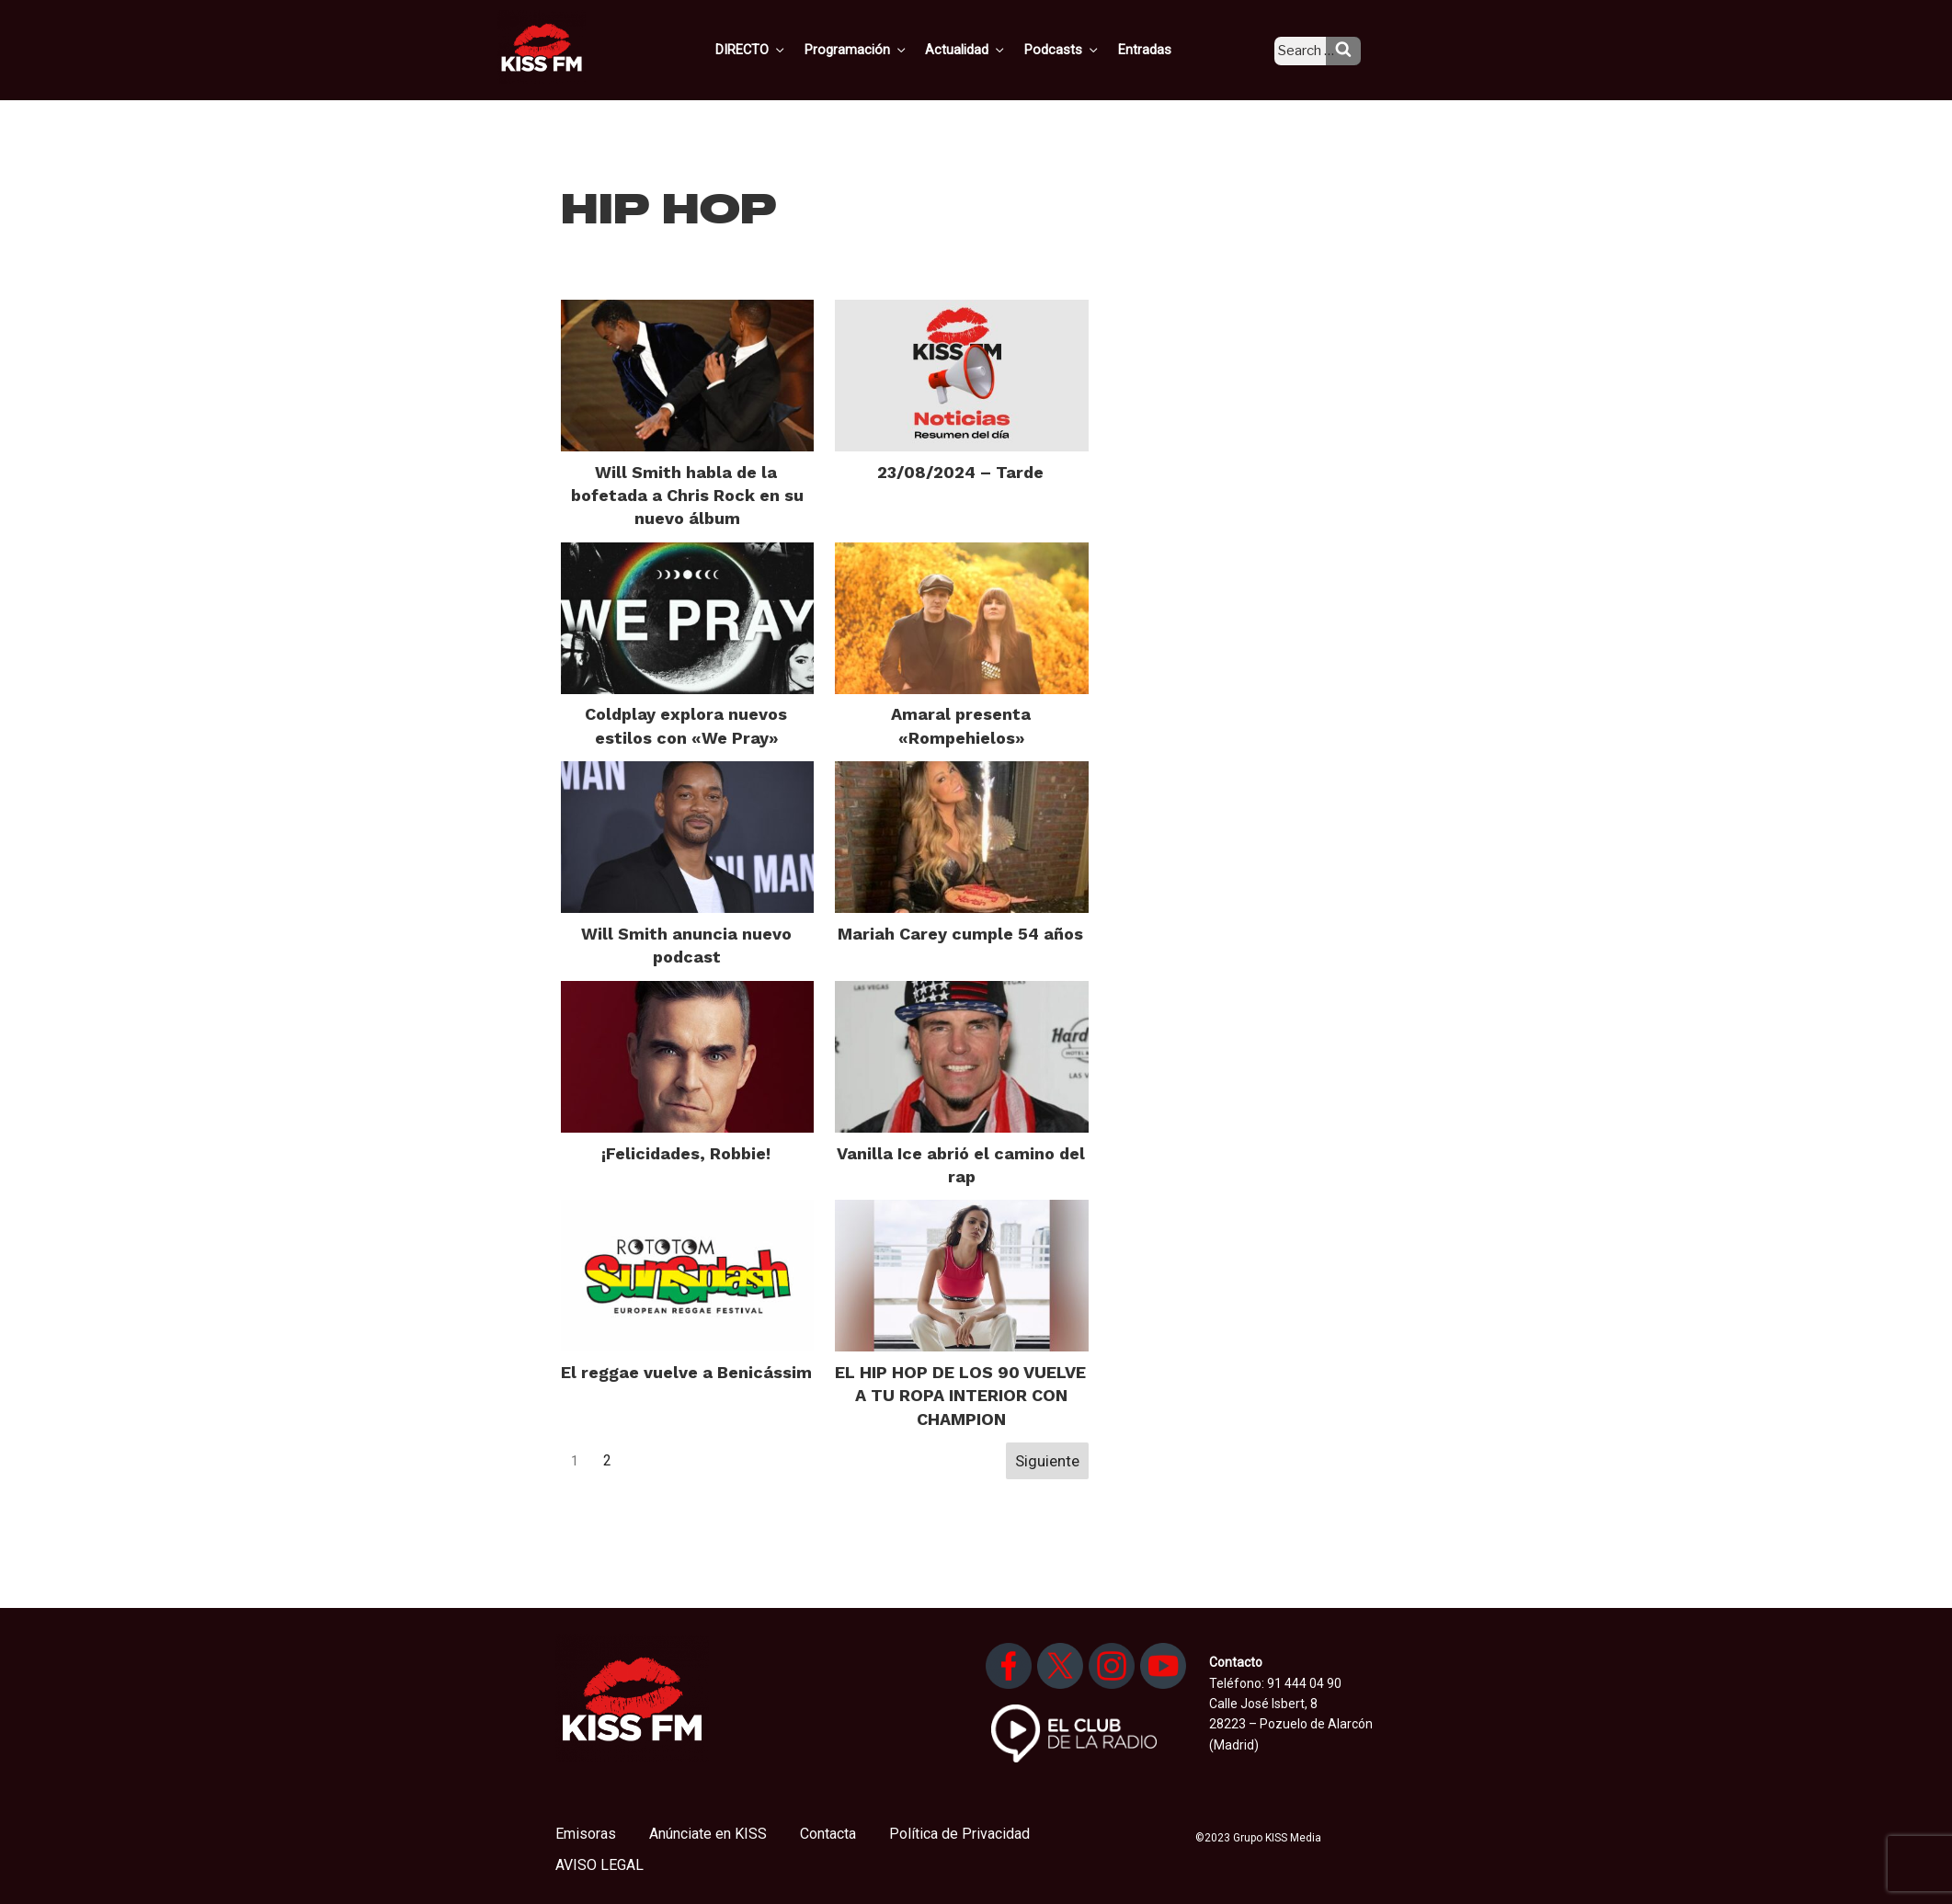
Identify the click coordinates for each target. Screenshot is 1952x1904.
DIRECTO (780, 48)
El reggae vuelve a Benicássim (686, 1372)
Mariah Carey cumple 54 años (960, 933)
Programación (881, 48)
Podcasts (1080, 48)
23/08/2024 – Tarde (960, 472)
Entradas (1159, 48)
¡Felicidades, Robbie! (686, 1153)
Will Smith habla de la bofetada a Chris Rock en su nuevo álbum (687, 495)
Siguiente (1047, 1461)
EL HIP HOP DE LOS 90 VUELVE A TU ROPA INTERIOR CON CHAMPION (960, 1395)
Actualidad (988, 48)
